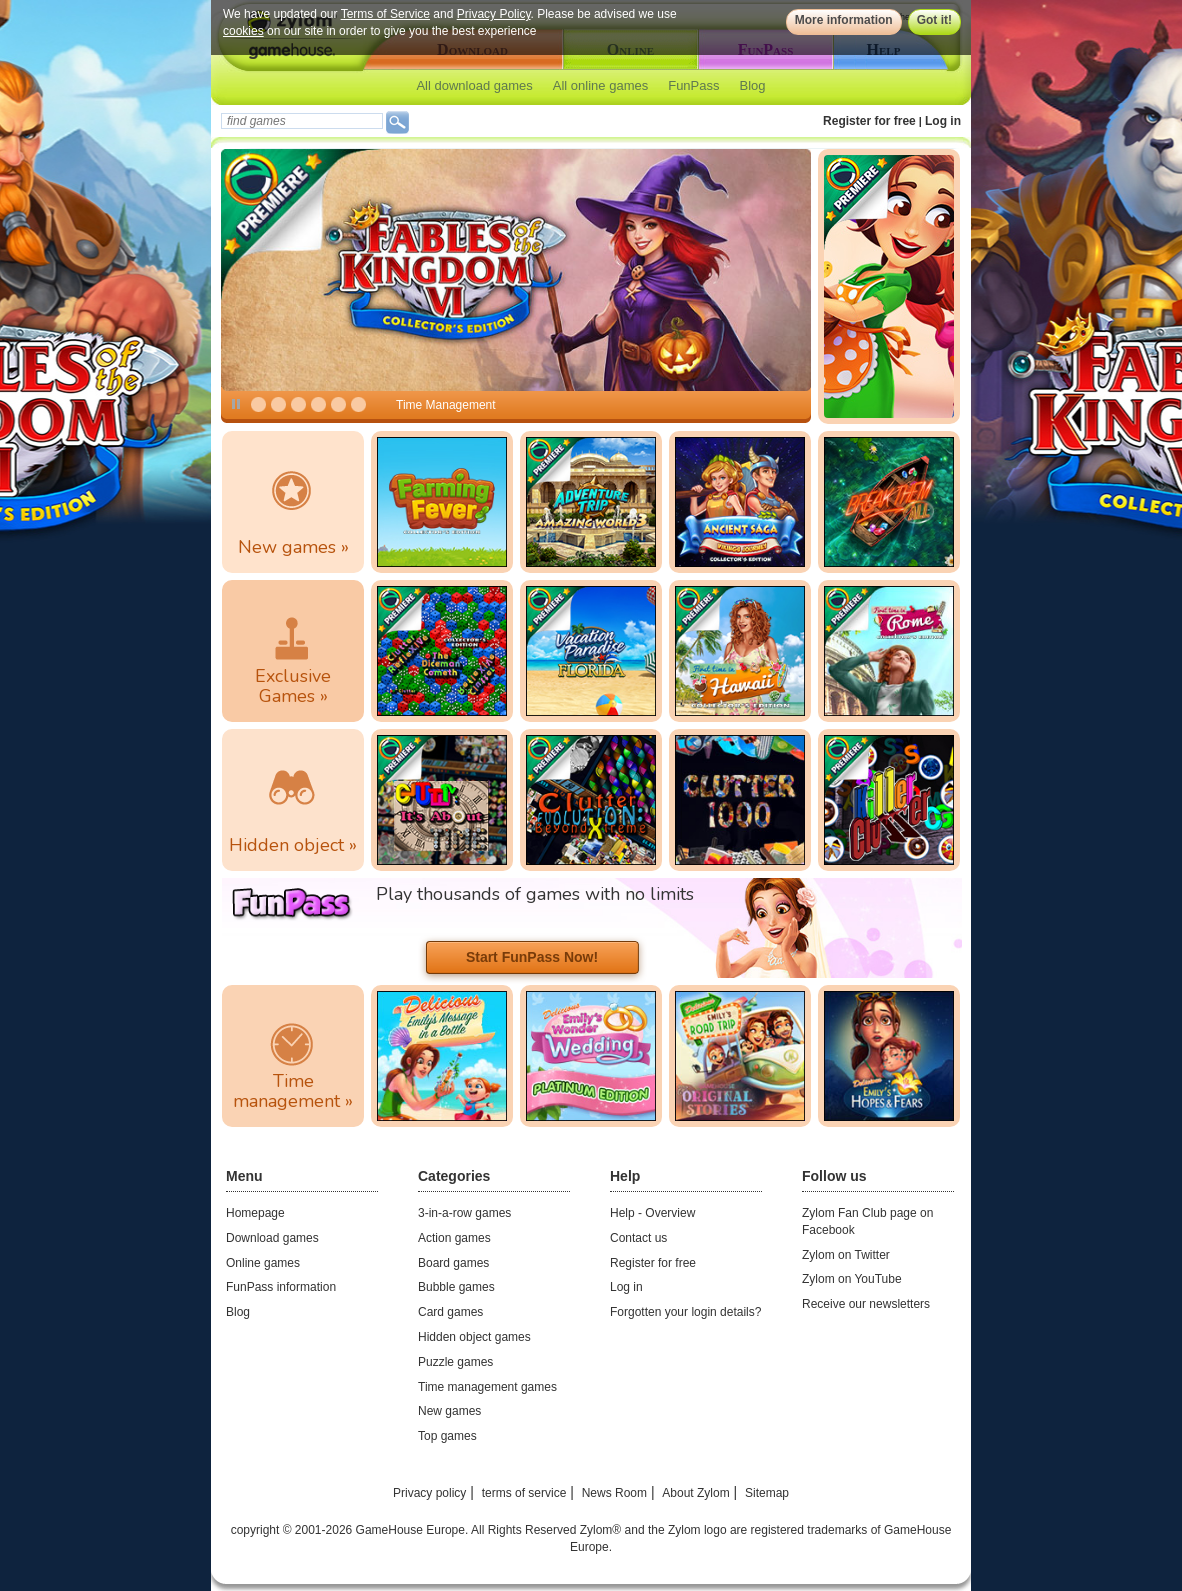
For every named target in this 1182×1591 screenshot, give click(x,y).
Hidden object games (474, 1337)
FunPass (693, 85)
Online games (263, 1263)
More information (844, 20)
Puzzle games (455, 1362)
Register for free (869, 121)
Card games (450, 1312)
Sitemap (767, 1493)
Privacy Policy (494, 14)
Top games (447, 1436)
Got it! (934, 20)
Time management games (487, 1387)
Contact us (638, 1238)
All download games (474, 85)
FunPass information (281, 1287)
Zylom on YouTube (852, 1279)
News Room (614, 1493)
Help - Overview (652, 1213)
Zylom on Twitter (846, 1255)
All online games (600, 85)
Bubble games (456, 1287)
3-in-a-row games (464, 1213)
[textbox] (302, 121)
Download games (272, 1238)
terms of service (524, 1493)
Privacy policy (429, 1493)
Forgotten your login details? (685, 1312)
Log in (943, 121)
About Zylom (695, 1493)
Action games (454, 1238)
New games (449, 1411)
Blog (753, 85)
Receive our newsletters (866, 1304)
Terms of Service (385, 14)
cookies (243, 31)
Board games (453, 1263)
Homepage (255, 1213)
